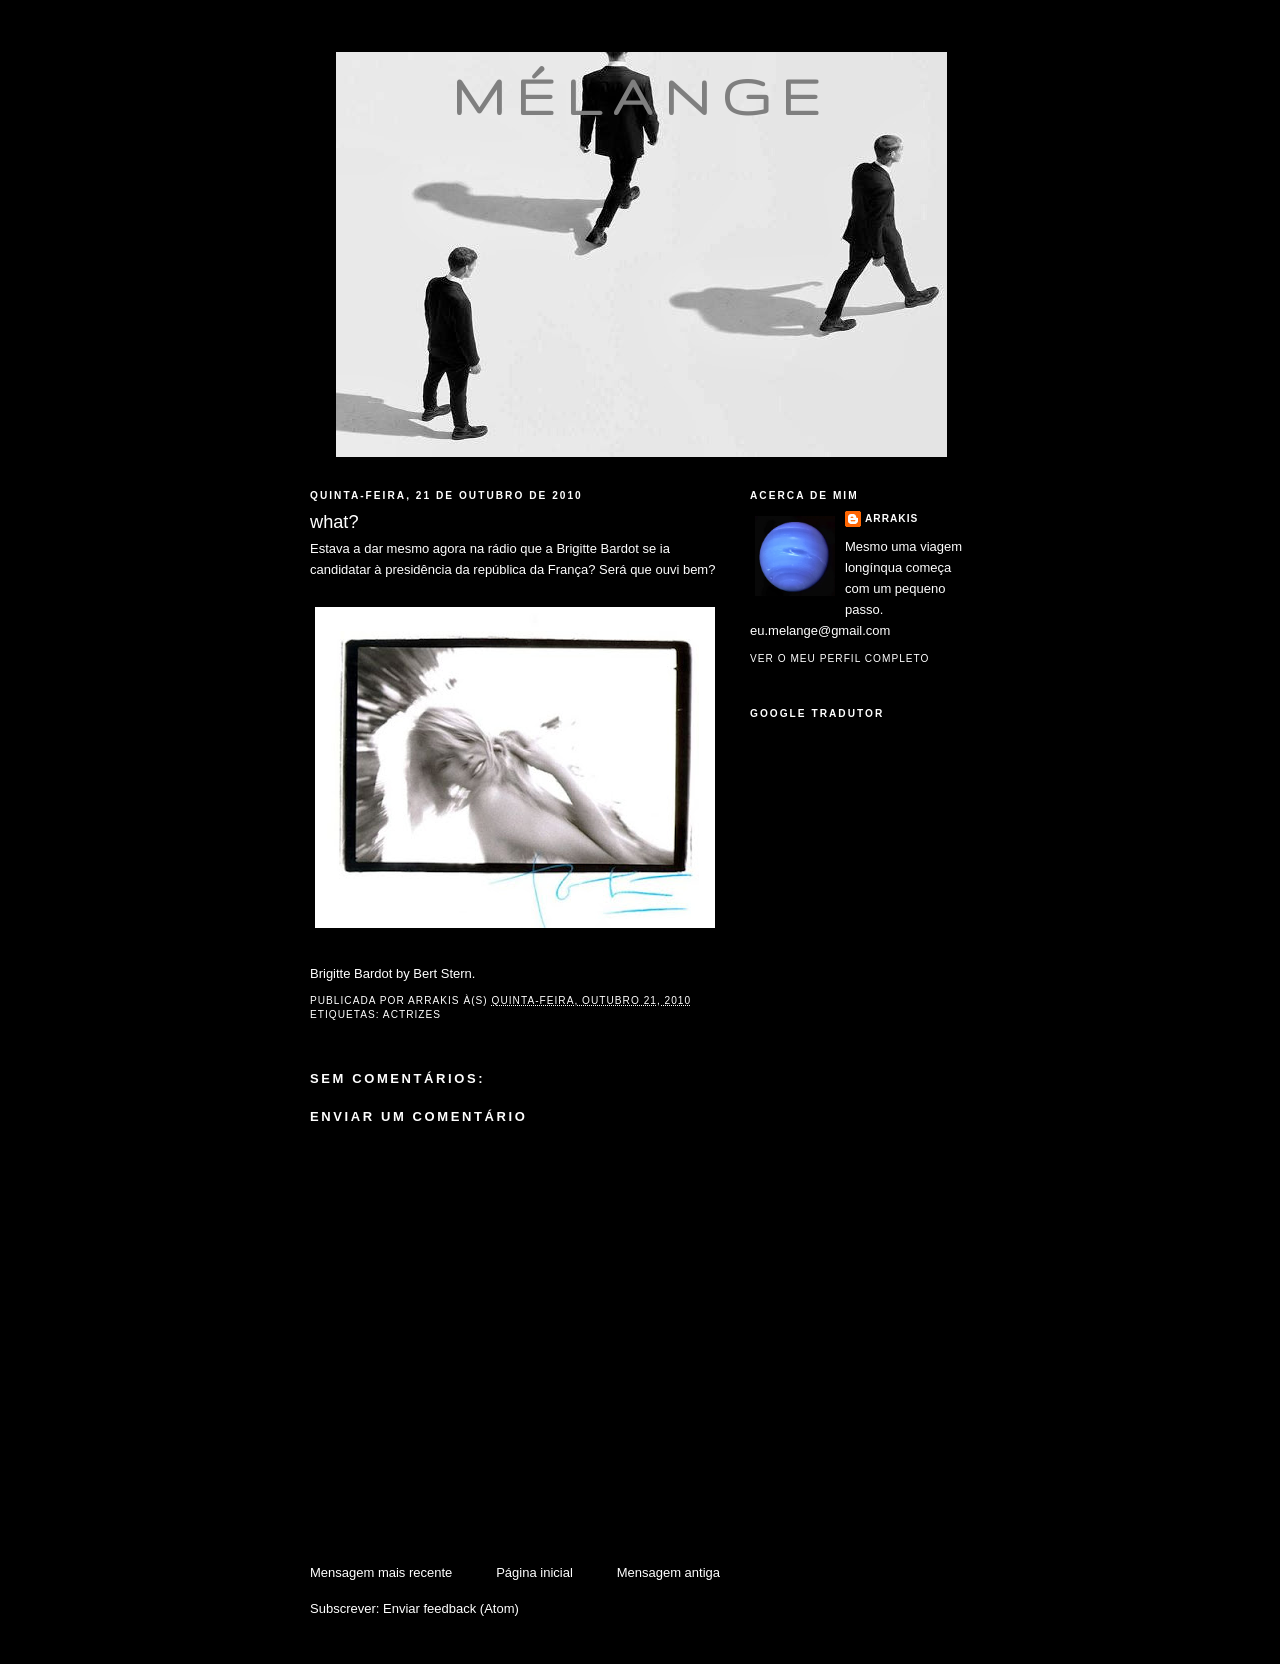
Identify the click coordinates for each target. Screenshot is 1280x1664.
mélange (641, 96)
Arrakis (891, 518)
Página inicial (534, 1572)
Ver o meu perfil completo (840, 658)
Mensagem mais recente (381, 1572)
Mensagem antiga (668, 1572)
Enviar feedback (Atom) (451, 1608)
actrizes (412, 1014)
